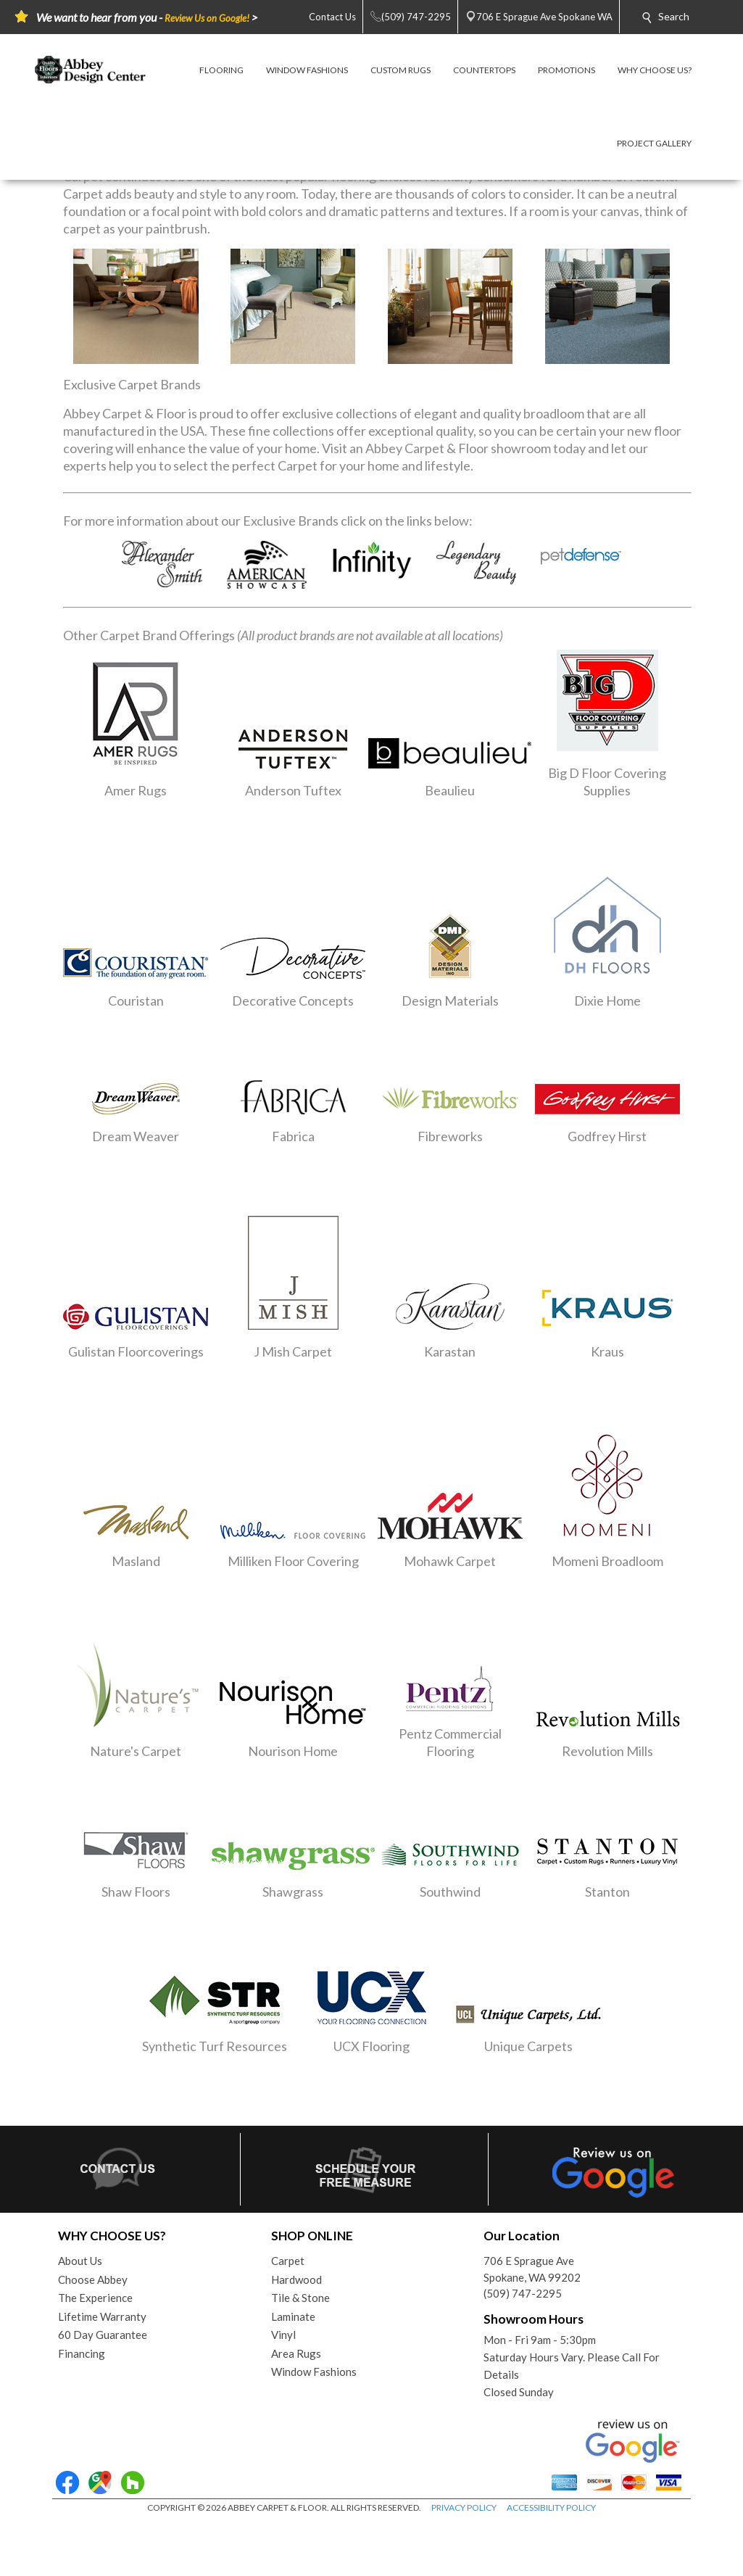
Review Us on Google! (207, 18)
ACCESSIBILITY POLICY (551, 2507)
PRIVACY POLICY (464, 2507)
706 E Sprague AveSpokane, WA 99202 (532, 2269)
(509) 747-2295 (522, 2293)
